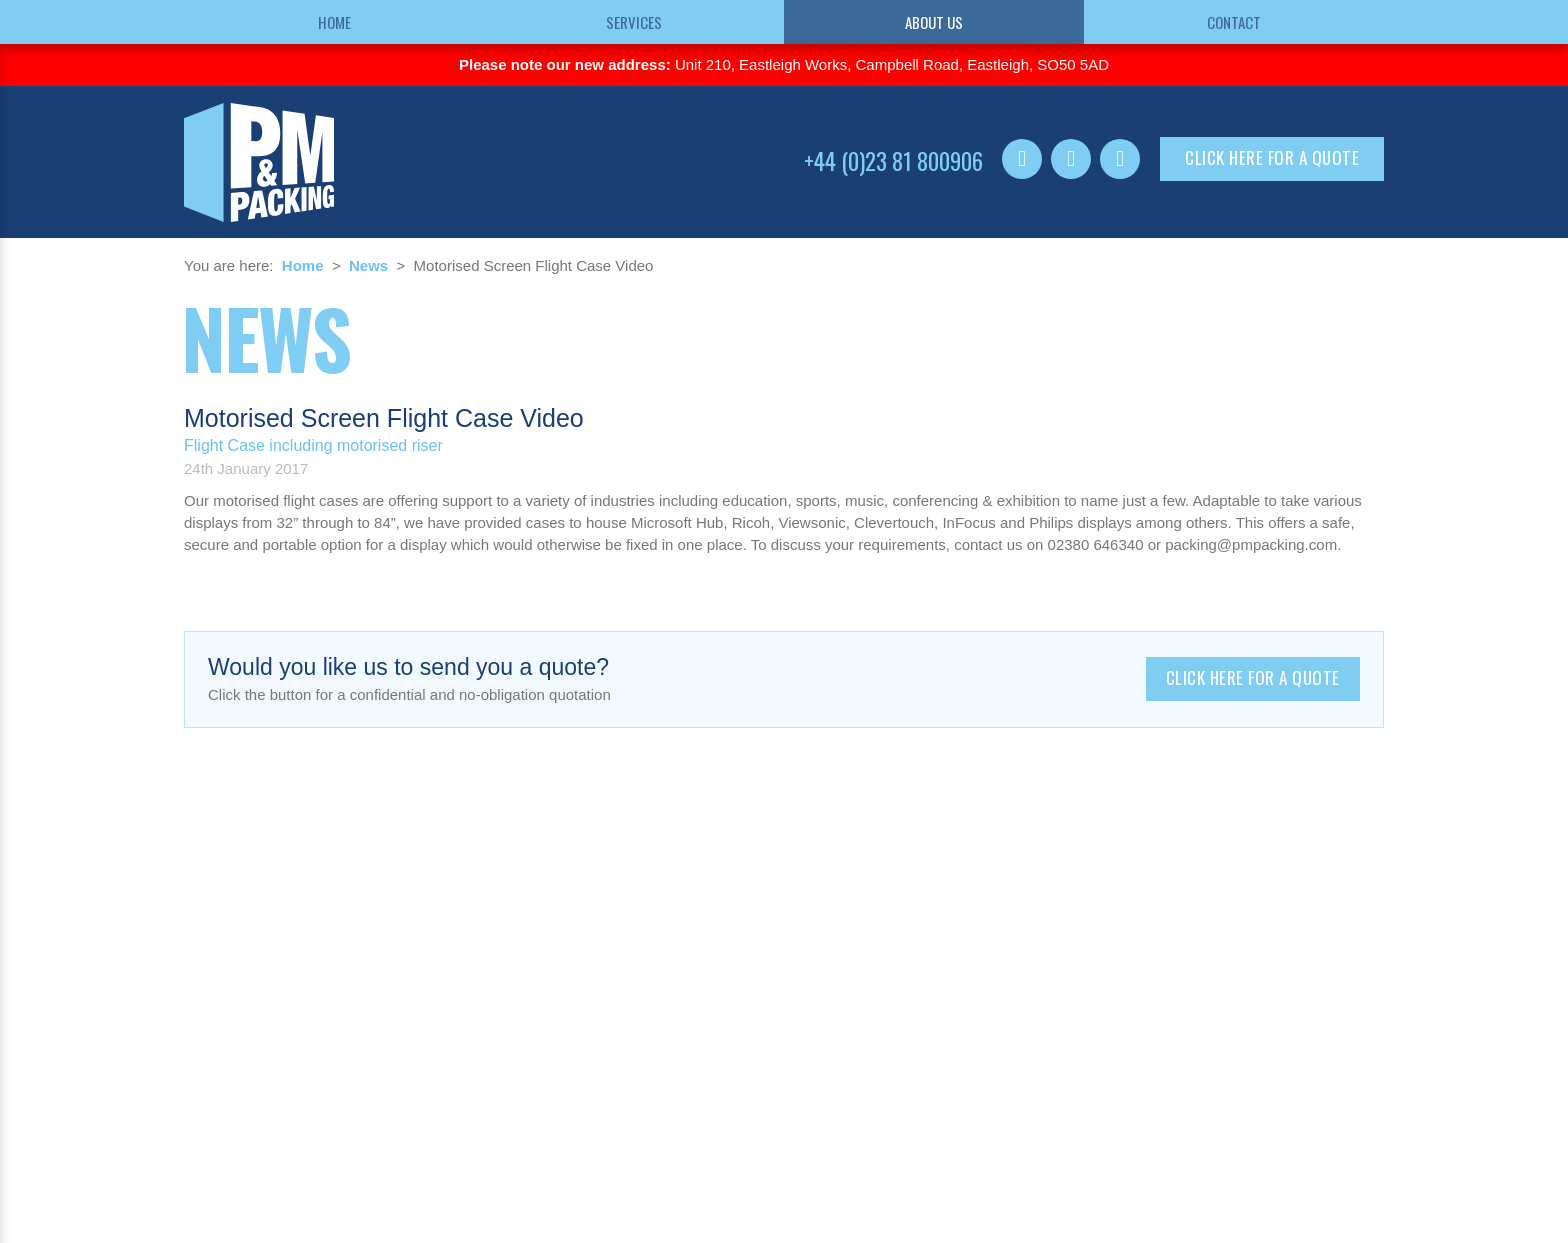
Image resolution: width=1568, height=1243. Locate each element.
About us (934, 22)
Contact (1234, 22)
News (368, 265)
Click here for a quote (1272, 157)
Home (334, 22)
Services (634, 22)
